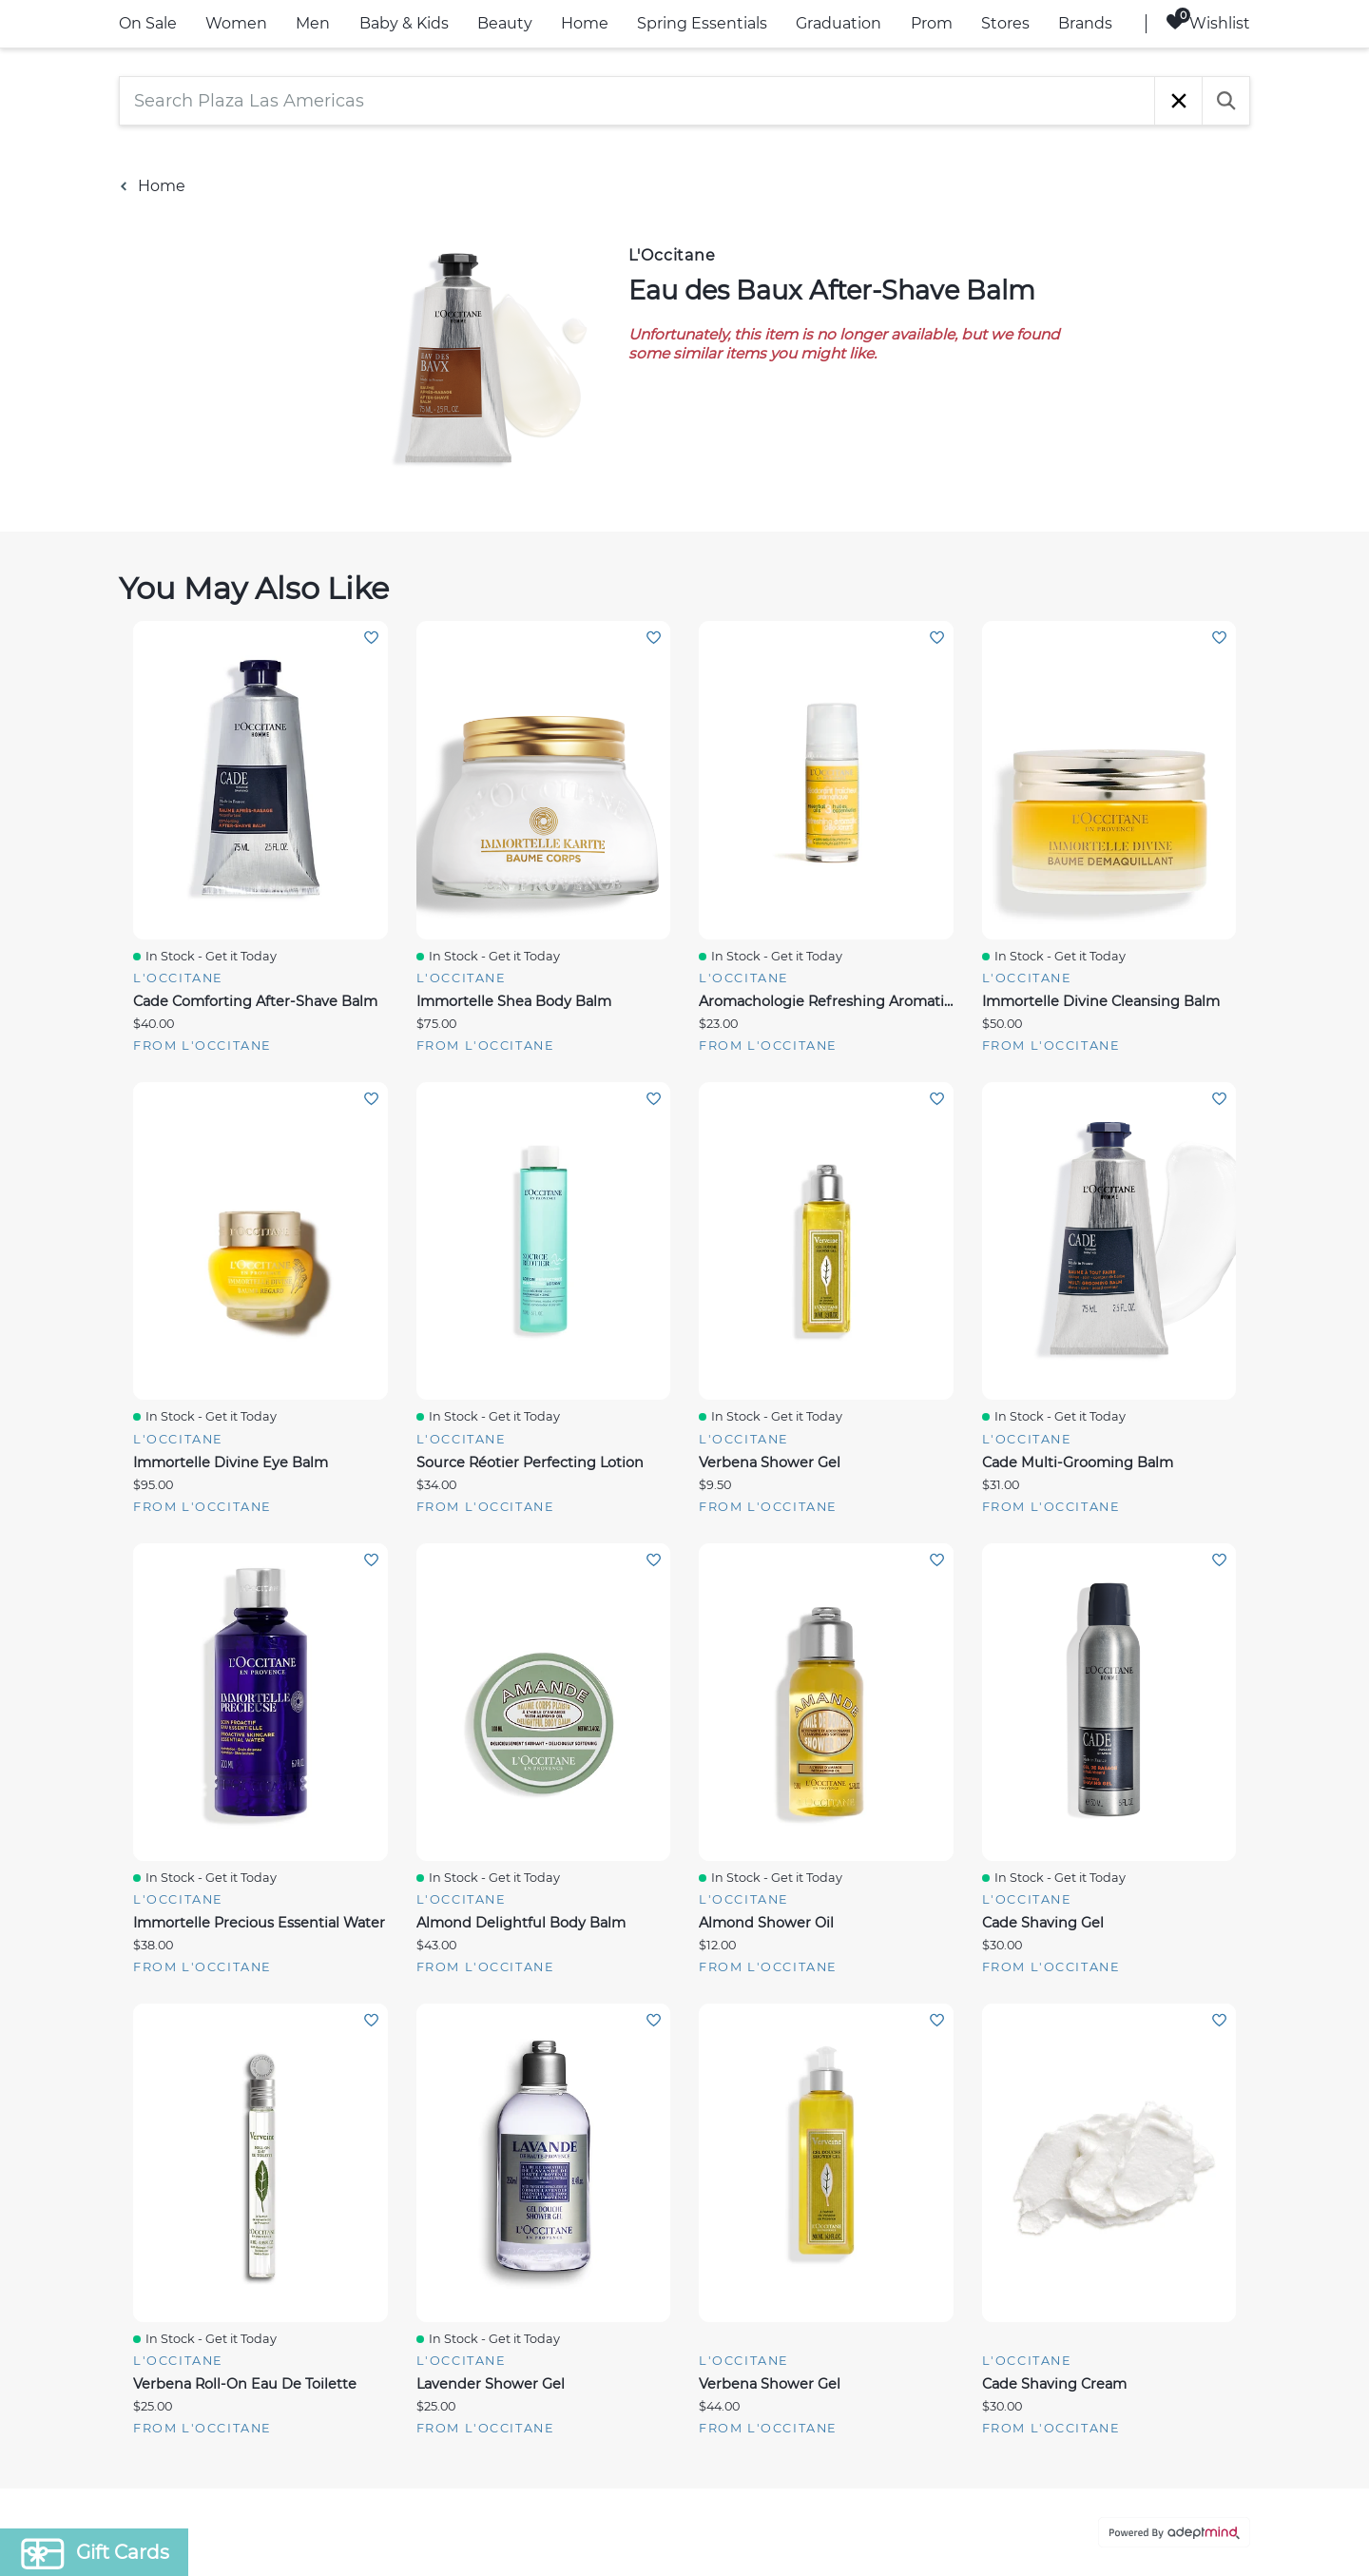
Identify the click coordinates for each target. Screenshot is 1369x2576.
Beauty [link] (504, 23)
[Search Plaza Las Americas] (637, 101)
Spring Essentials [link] (702, 23)
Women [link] (236, 23)
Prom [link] (932, 23)
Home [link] (584, 23)
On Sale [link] (148, 23)
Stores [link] (1005, 23)
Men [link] (313, 23)
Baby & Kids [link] (404, 23)
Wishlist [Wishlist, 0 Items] (1208, 22)
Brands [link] (1085, 23)
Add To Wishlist (371, 637)
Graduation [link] (838, 23)
